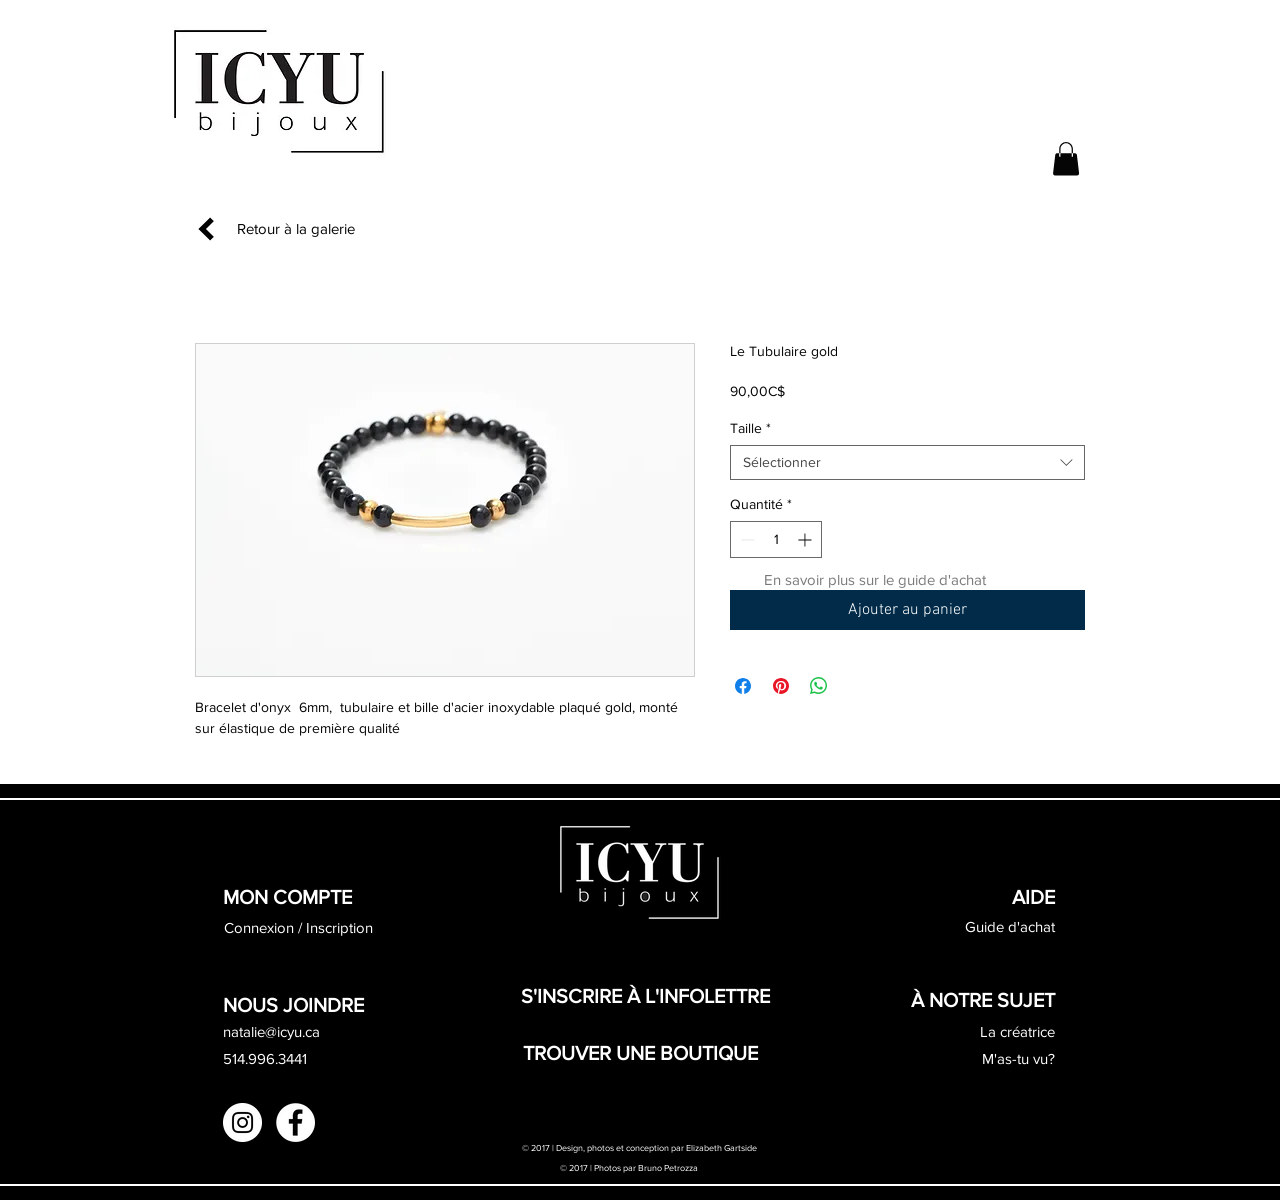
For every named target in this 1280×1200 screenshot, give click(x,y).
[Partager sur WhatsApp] (819, 686)
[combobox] (907, 462)
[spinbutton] (776, 539)
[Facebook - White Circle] (295, 1122)
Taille (750, 428)
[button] (1066, 158)
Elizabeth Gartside (722, 1147)
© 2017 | (577, 1167)
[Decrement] (745, 539)
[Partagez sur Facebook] (743, 686)
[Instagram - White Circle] (242, 1122)
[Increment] (806, 539)
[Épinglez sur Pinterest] (781, 686)
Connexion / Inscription (298, 927)
